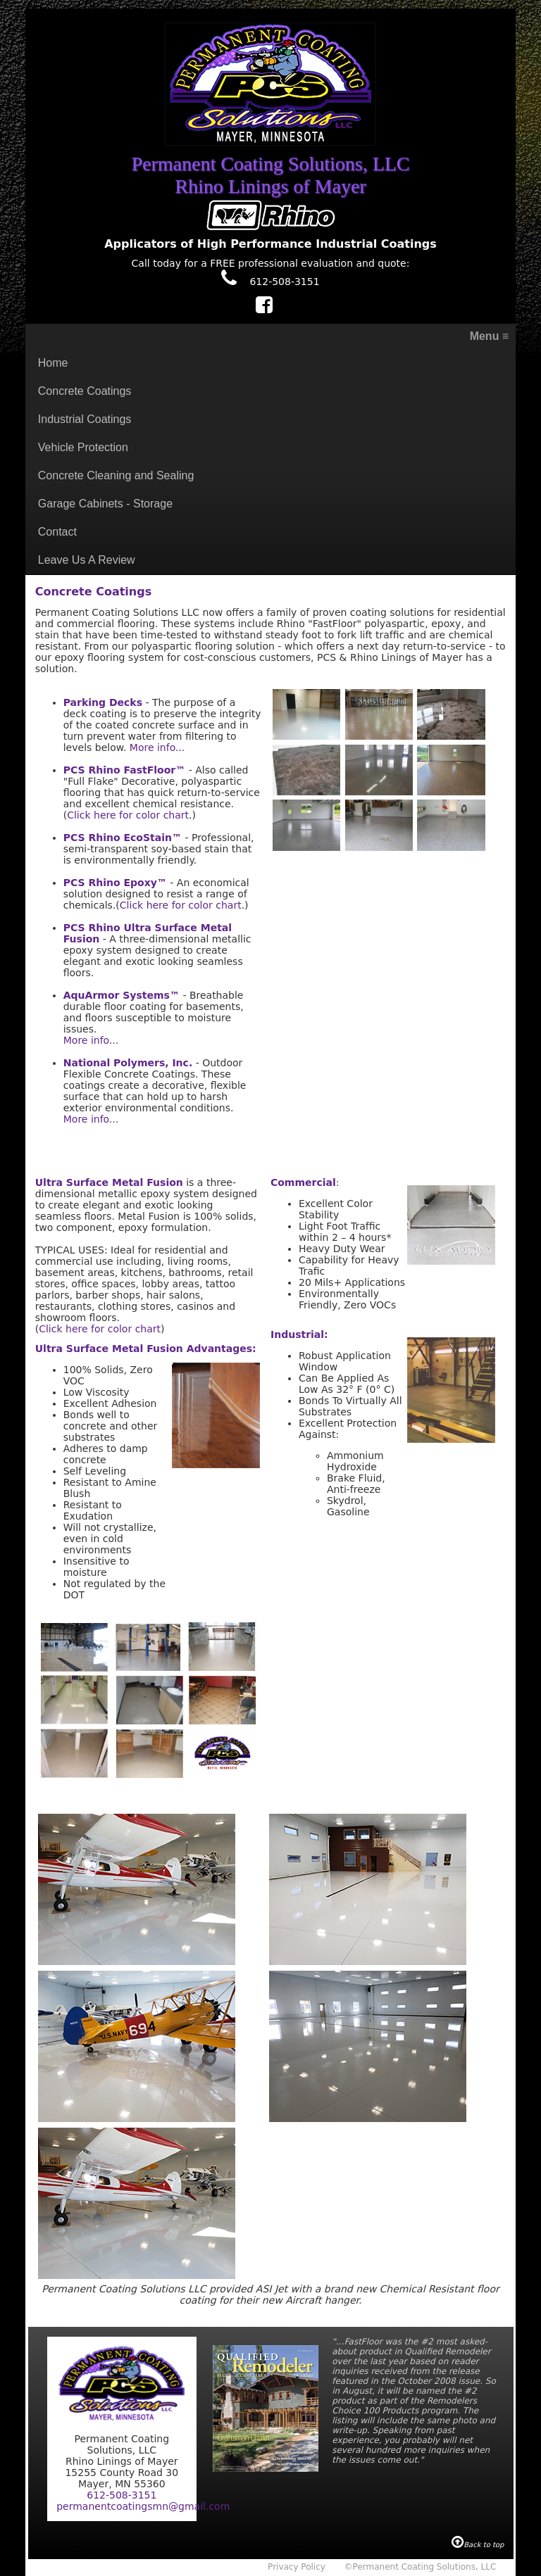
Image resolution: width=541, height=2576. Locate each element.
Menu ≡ (489, 336)
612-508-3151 (270, 281)
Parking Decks (102, 702)
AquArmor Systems (121, 995)
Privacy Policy (296, 2567)
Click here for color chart (128, 815)
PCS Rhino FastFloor (119, 770)
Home (53, 363)
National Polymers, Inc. (127, 1062)
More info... (157, 747)
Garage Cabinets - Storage (105, 504)
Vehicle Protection (83, 447)
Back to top (478, 2545)
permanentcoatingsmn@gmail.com (143, 2506)
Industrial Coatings (85, 419)
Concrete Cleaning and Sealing (116, 475)
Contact (57, 532)
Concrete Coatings (85, 391)
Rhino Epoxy (123, 882)
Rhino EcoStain (130, 837)
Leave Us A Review (86, 560)
